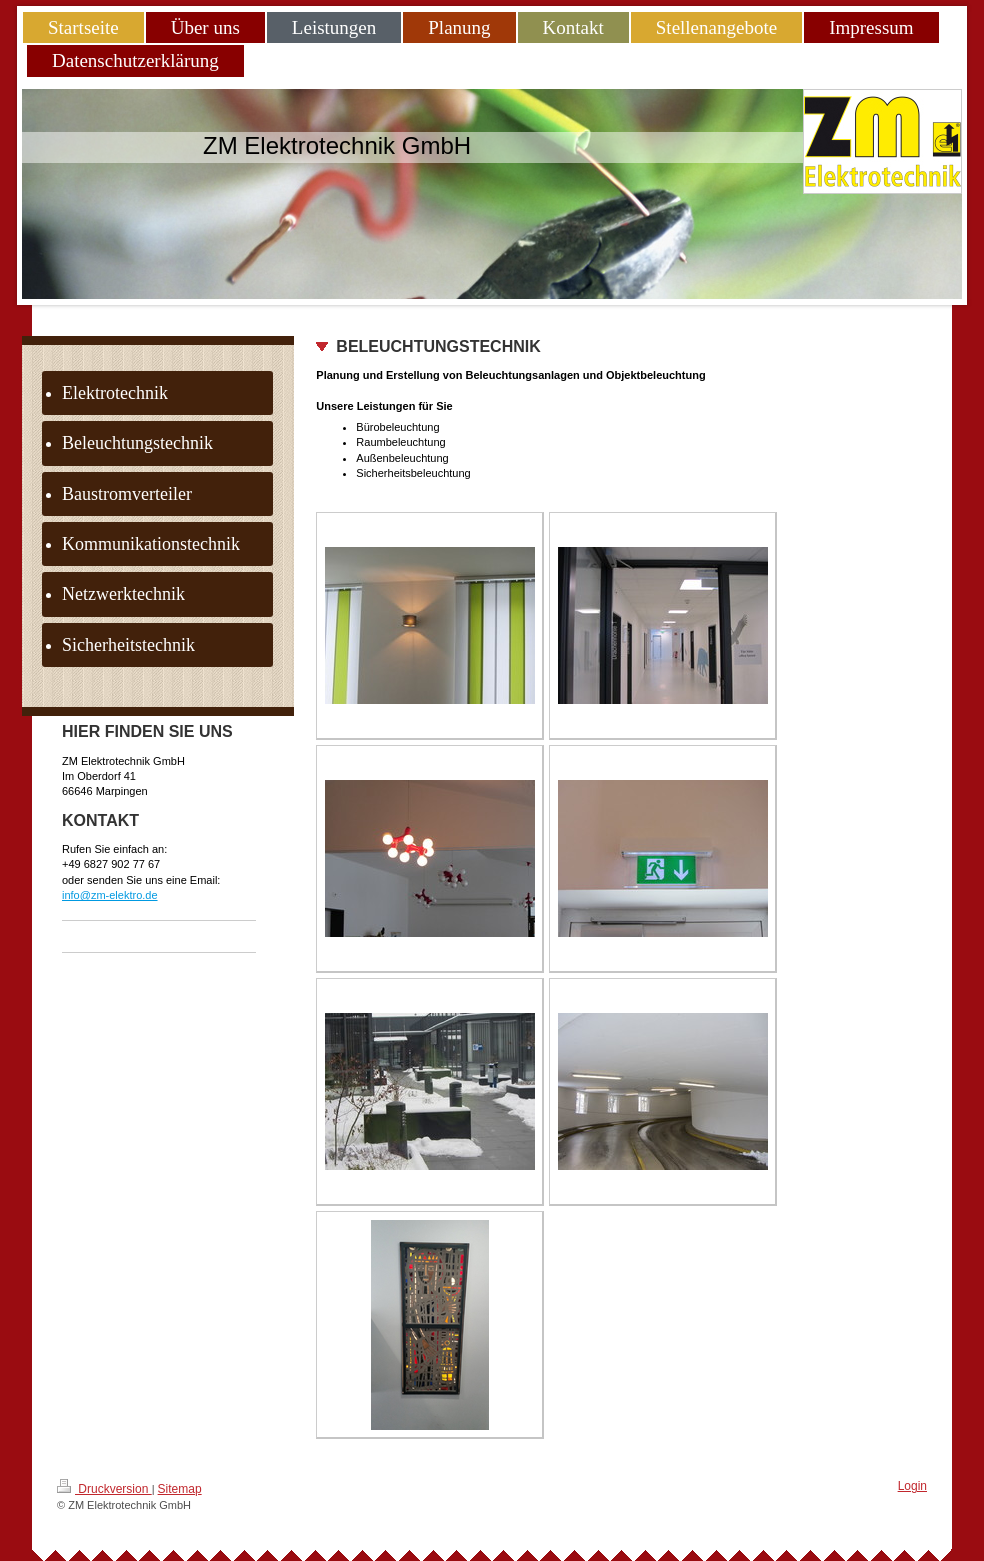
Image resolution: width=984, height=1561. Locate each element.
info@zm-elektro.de (110, 895)
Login (912, 1486)
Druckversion (104, 1487)
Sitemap (180, 1489)
